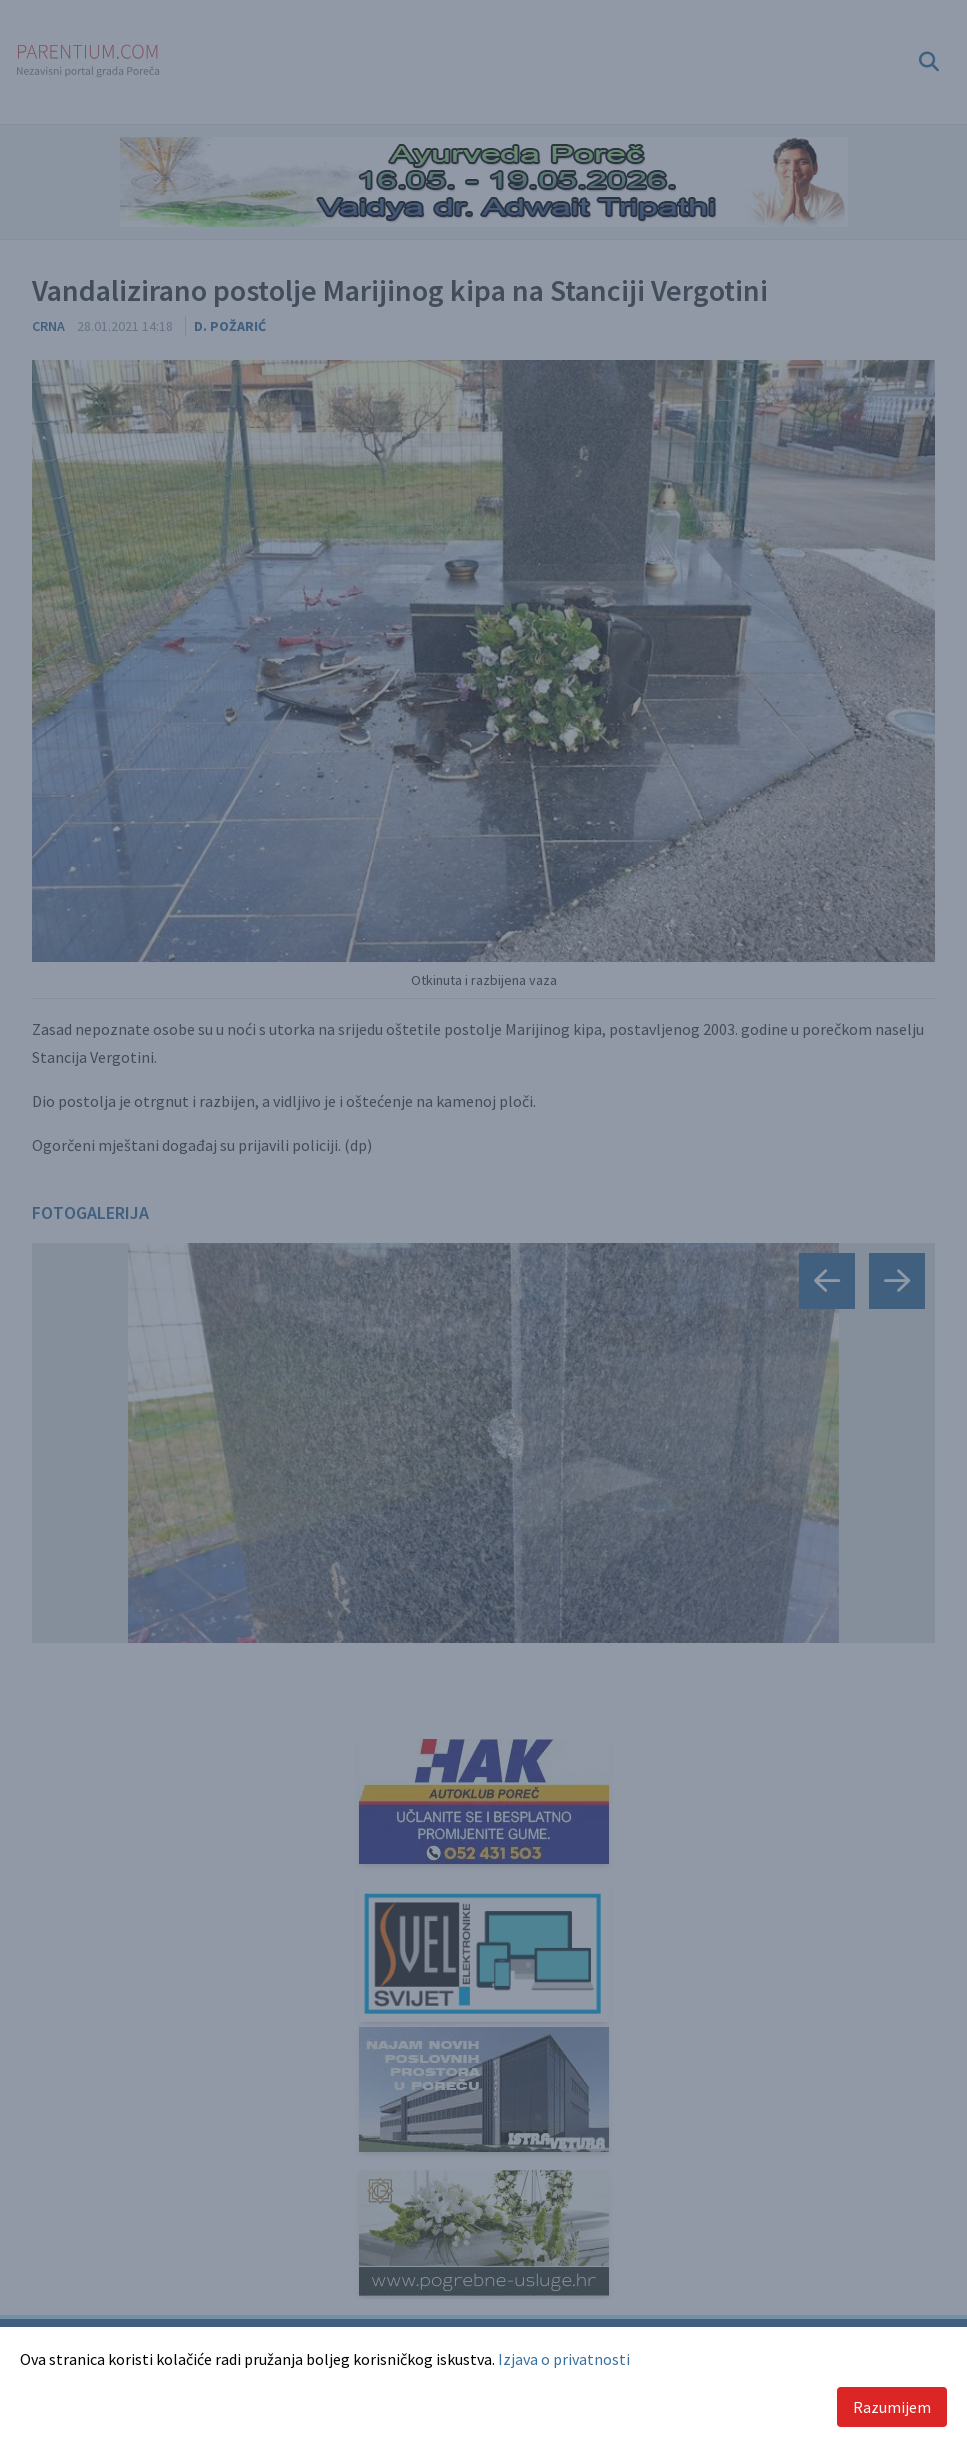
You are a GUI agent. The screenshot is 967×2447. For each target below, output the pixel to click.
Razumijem (892, 2407)
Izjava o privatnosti (564, 2359)
